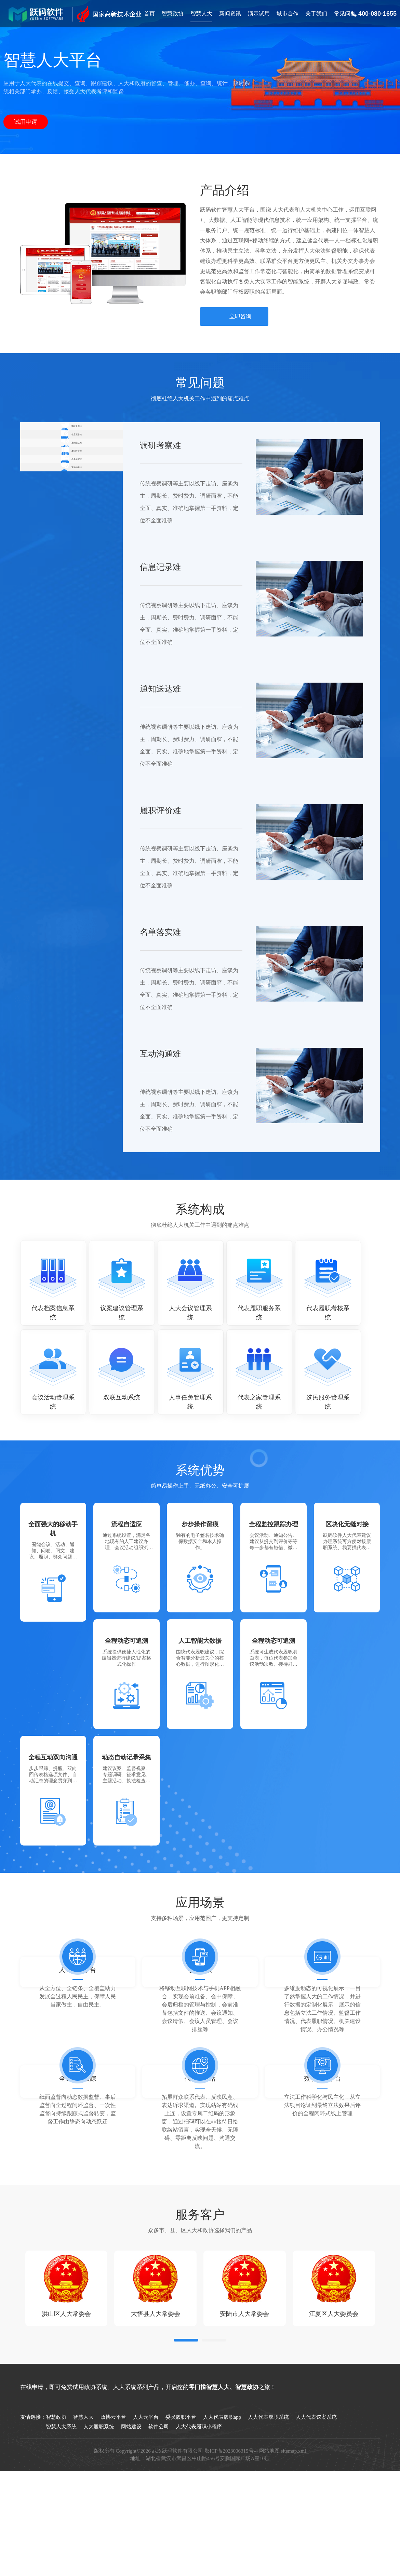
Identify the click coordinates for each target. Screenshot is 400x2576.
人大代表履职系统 (268, 2493)
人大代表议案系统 (316, 2493)
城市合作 (287, 13)
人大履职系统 (98, 2502)
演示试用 (259, 13)
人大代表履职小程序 (199, 2502)
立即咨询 (240, 316)
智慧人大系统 (61, 2502)
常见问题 (345, 13)
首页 (149, 13)
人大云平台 (146, 2493)
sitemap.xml (293, 2527)
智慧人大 (201, 13)
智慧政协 (173, 13)
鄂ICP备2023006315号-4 (231, 2527)
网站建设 (131, 2502)
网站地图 (269, 2527)
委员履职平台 (180, 2493)
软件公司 (158, 2502)
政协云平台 (113, 2493)
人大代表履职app (222, 2493)
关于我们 (316, 13)
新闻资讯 (230, 13)
